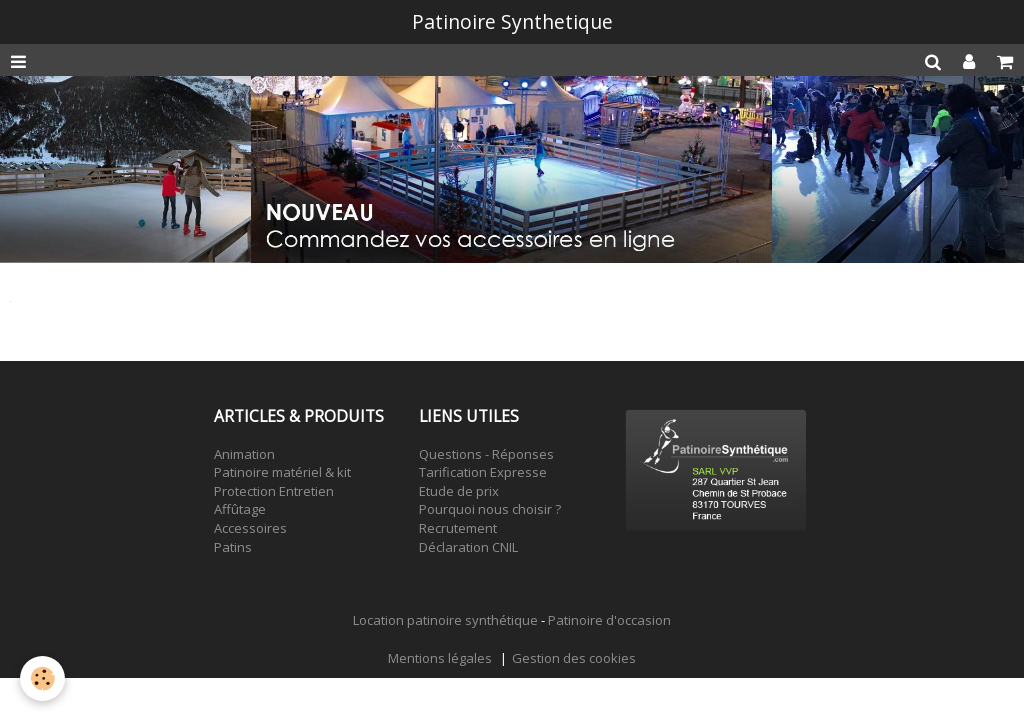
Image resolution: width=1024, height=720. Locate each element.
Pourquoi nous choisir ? (490, 509)
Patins (233, 547)
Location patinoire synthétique (445, 620)
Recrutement (458, 528)
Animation (244, 454)
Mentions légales (440, 658)
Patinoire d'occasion (609, 620)
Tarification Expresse (483, 472)
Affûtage (240, 509)
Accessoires (250, 528)
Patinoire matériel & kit (282, 472)
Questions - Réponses (486, 454)
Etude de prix (459, 491)
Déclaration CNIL (468, 547)
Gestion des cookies (574, 658)
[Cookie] (42, 678)
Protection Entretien (274, 491)
